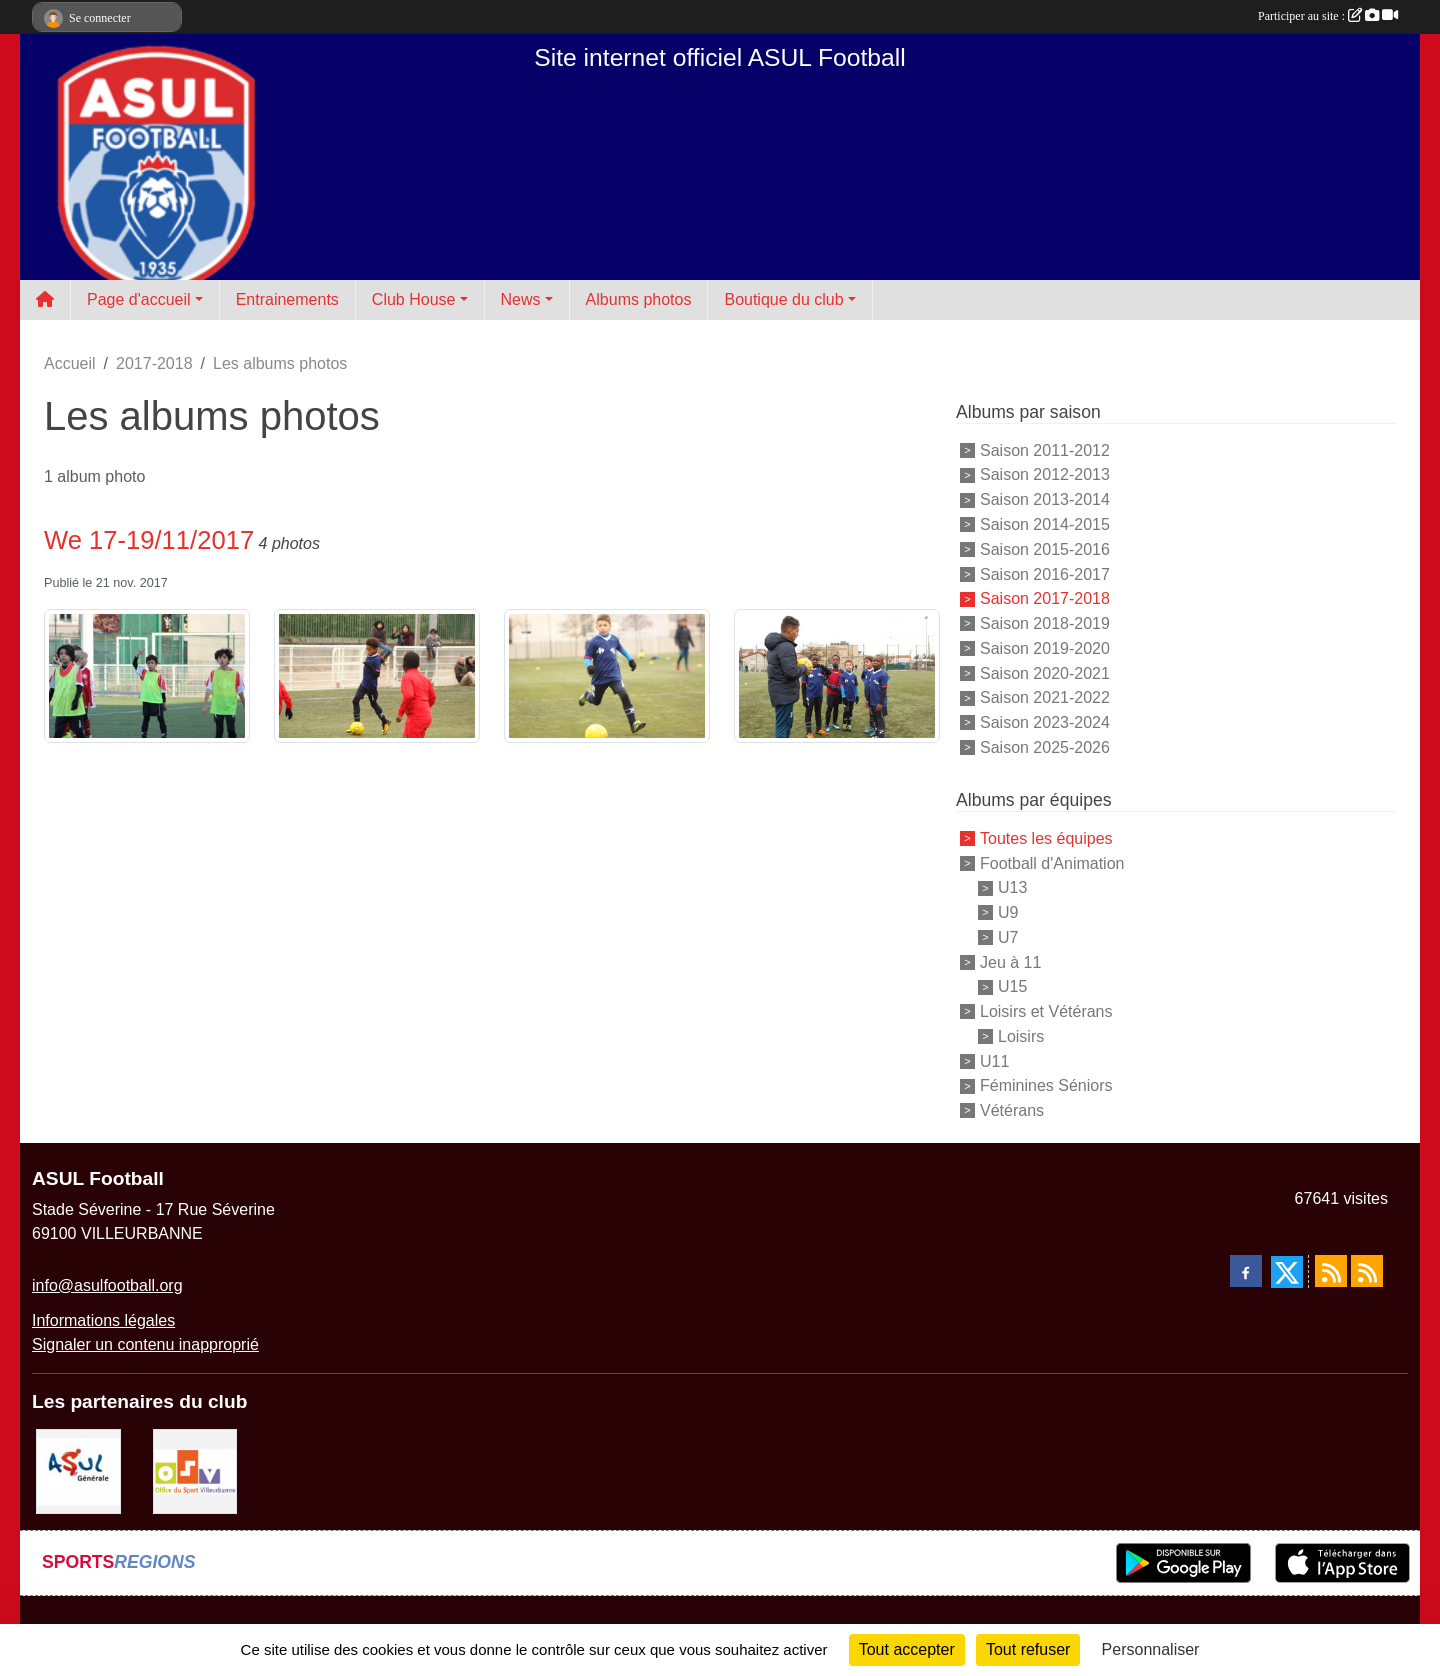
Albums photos (639, 299)
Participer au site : (1328, 16)
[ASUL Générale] (78, 1470)
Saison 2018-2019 (1045, 623)
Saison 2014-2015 (1045, 524)
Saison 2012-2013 (1045, 474)
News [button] (521, 299)
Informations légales (103, 1320)
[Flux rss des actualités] (1331, 1271)
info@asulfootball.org (107, 1285)
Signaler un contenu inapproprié (145, 1344)
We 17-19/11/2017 (149, 540)
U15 (1012, 986)
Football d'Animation (1052, 862)
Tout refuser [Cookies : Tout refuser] (1028, 1649)
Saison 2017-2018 (1045, 598)
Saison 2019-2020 (1045, 648)
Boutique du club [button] (783, 299)
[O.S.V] (195, 1470)
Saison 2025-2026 (1045, 747)
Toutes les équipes (1046, 838)
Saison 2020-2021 (1045, 672)
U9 (1008, 912)
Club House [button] (414, 299)
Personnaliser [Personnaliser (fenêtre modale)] (1151, 1649)
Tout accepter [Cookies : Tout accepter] (907, 1649)
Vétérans (1012, 1110)
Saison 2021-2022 (1045, 697)
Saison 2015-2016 (1045, 549)
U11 (994, 1060)
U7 (1008, 937)
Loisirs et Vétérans (1046, 1011)
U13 (1012, 887)
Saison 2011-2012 (1045, 449)
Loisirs (1021, 1036)
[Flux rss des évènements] (1367, 1271)
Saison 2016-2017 (1045, 573)
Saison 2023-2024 (1045, 722)
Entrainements (287, 299)
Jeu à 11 (1010, 961)
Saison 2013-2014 (1045, 499)
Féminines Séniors (1046, 1085)
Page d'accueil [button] (139, 299)
